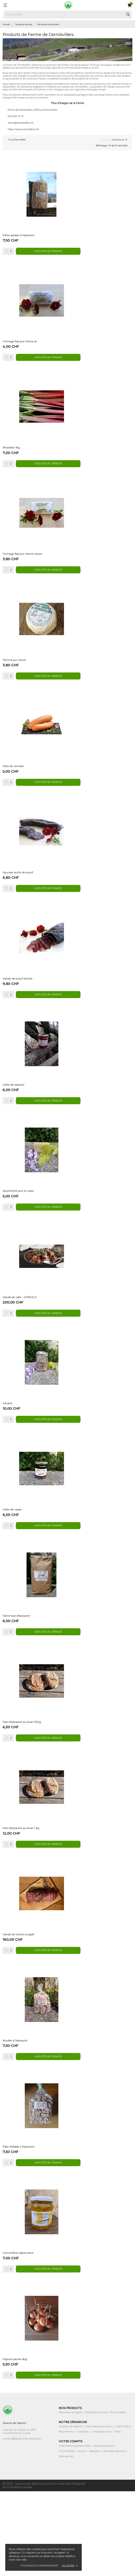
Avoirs (82, 2535)
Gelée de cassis (12, 1562)
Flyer (118, 2516)
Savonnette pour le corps (18, 1231)
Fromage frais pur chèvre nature (22, 570)
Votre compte (71, 2526)
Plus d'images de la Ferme (67, 103)
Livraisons (83, 2516)
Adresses (95, 2535)
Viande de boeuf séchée (18, 1010)
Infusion (7, 1451)
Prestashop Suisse (19, 2572)
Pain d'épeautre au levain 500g (22, 1782)
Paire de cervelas (13, 790)
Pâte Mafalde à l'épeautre (18, 2223)
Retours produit (104, 2530)
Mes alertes (66, 2541)
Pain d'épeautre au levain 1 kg (21, 1892)
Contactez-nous (102, 2516)
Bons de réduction (115, 2535)
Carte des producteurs (99, 2511)
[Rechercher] (67, 15)
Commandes (67, 2535)
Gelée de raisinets (13, 1121)
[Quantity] (8, 255)
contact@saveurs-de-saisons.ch (22, 2523)
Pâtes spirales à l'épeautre (18, 239)
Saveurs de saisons (71, 2511)
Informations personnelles (75, 2530)
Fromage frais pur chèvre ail (20, 349)
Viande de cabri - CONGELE (20, 1341)
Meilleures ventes (96, 2497)
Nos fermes (66, 2516)
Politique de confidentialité (39, 2565)
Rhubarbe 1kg (11, 459)
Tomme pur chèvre (14, 680)
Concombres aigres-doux (18, 2333)
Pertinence (119, 140)
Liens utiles (123, 2511)
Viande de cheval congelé (18, 2003)
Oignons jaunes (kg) (15, 2443)
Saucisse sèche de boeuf (18, 900)
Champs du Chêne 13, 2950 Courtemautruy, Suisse (19, 2516)
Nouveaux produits (71, 2497)
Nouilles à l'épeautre (15, 2113)
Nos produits (118, 2497)
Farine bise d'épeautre (16, 1672)
